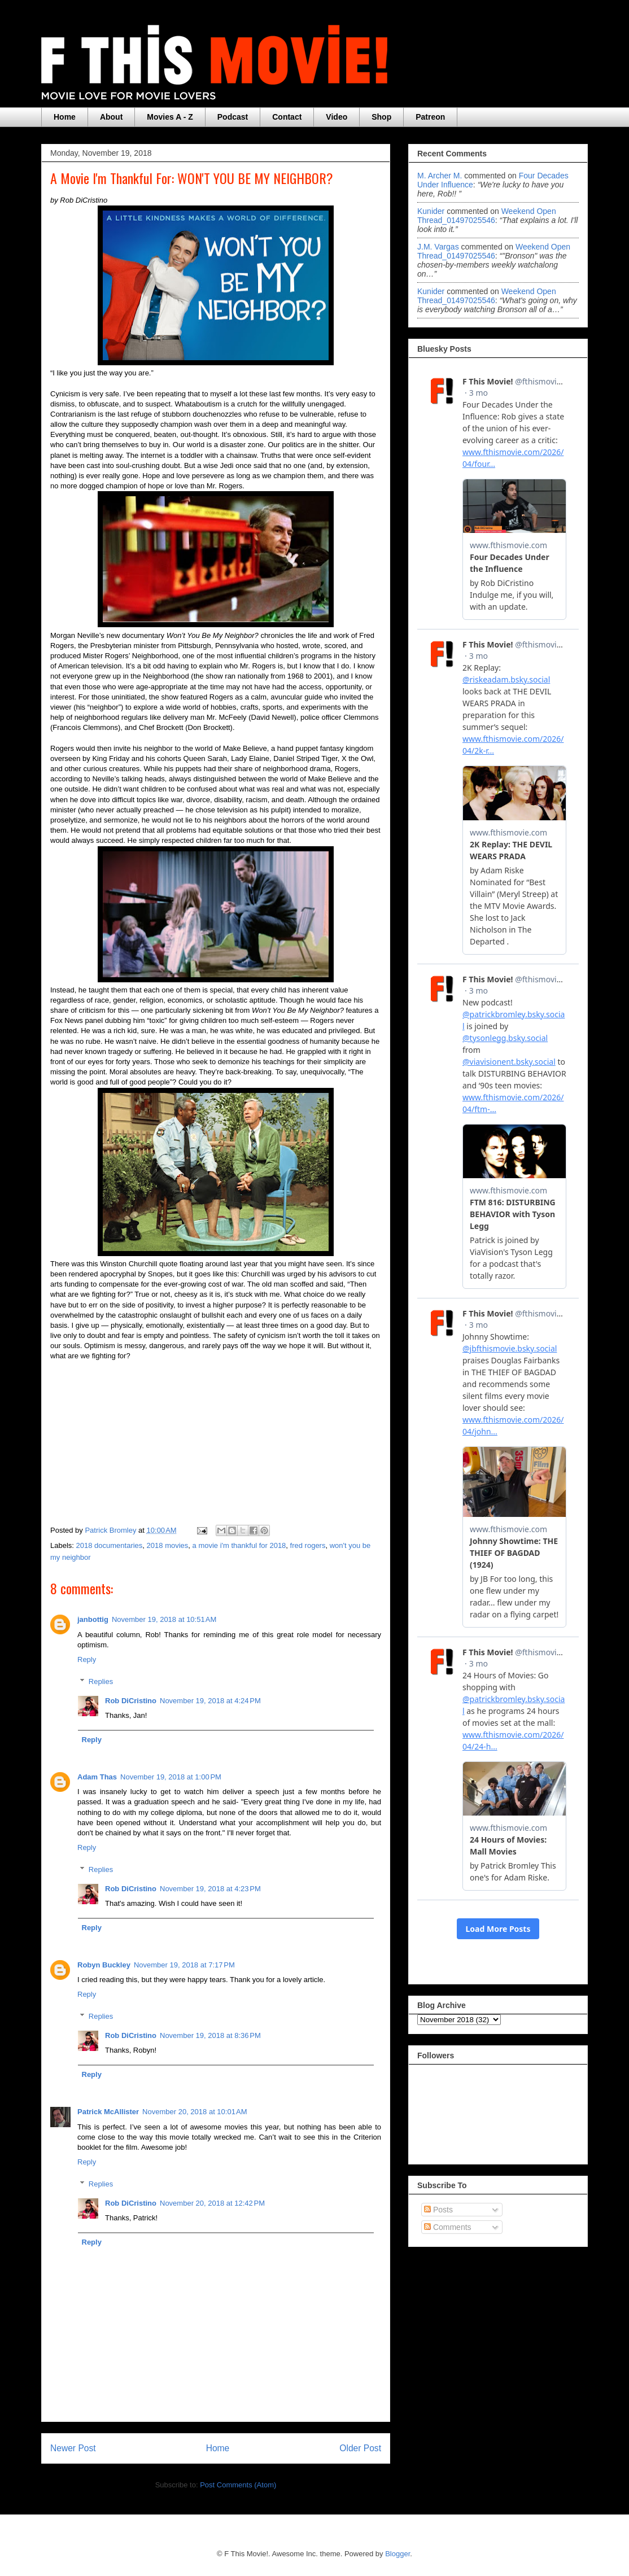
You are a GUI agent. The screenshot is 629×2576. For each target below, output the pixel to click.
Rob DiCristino (130, 1700)
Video (336, 116)
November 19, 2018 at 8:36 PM (210, 2035)
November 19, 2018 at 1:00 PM (170, 1777)
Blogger (397, 2553)
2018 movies (168, 1545)
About (111, 116)
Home (65, 116)
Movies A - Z (170, 116)
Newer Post (73, 2448)
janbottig (92, 1619)
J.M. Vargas (438, 246)
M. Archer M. (439, 175)
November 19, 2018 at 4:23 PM (210, 1888)
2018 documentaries (109, 1545)
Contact (287, 116)
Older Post (360, 2448)
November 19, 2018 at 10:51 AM (164, 1619)
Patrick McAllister (108, 2111)
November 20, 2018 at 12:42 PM (212, 2203)
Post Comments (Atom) (238, 2485)
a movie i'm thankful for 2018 (239, 1545)
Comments (447, 2227)
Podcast (232, 116)
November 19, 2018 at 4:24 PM (210, 1700)
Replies (101, 1681)
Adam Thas (97, 1777)
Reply (86, 1659)
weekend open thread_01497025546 (486, 216)
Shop (381, 116)
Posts (438, 2209)
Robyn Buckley (103, 1965)
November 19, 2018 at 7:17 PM (184, 1965)
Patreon (430, 116)
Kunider (430, 211)
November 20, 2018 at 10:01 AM (194, 2111)
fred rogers (308, 1545)
